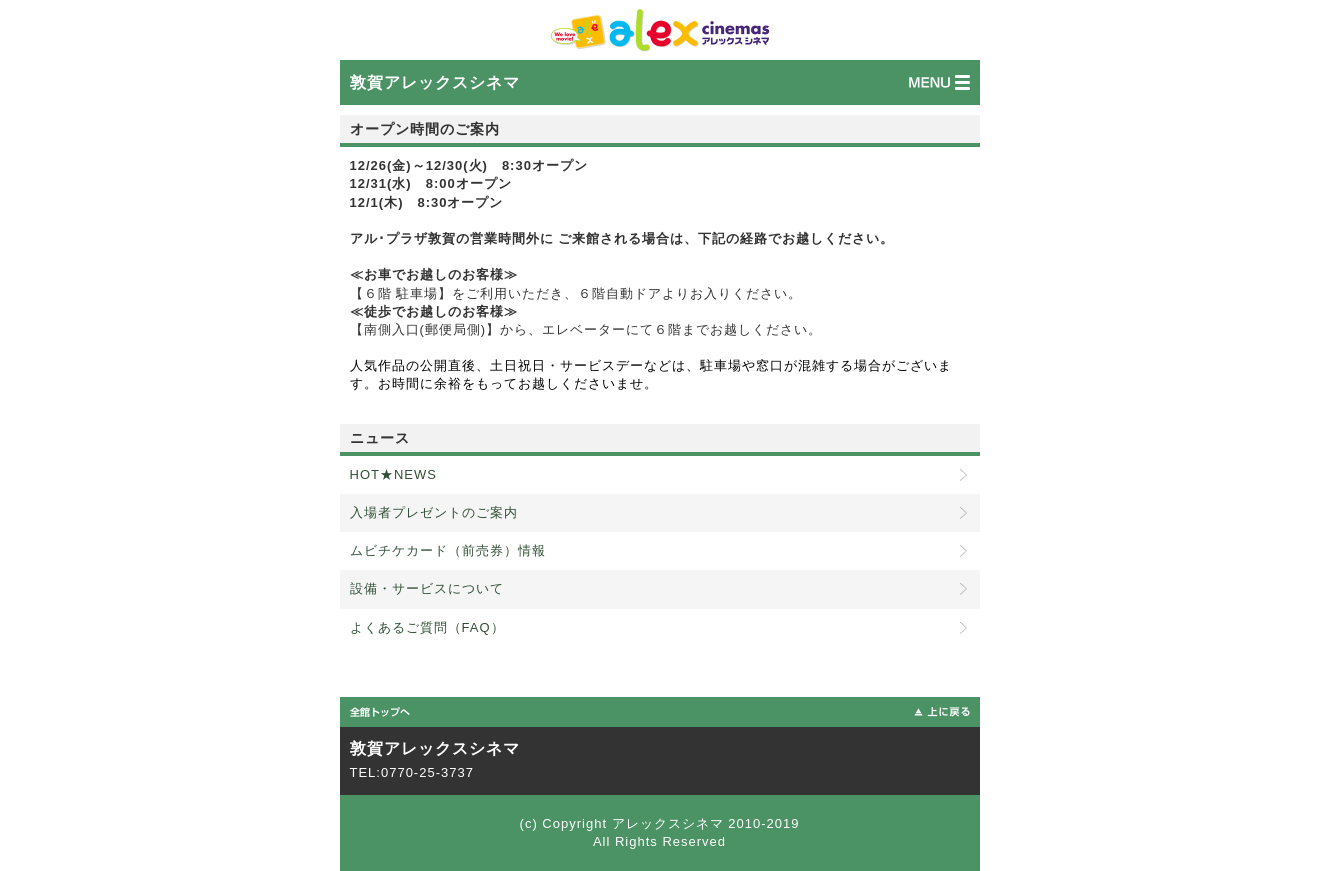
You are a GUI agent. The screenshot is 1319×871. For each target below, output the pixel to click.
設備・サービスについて (427, 588)
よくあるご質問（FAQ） (427, 627)
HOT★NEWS (393, 474)
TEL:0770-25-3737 (412, 772)
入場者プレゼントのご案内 (434, 512)
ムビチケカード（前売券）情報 (448, 550)
